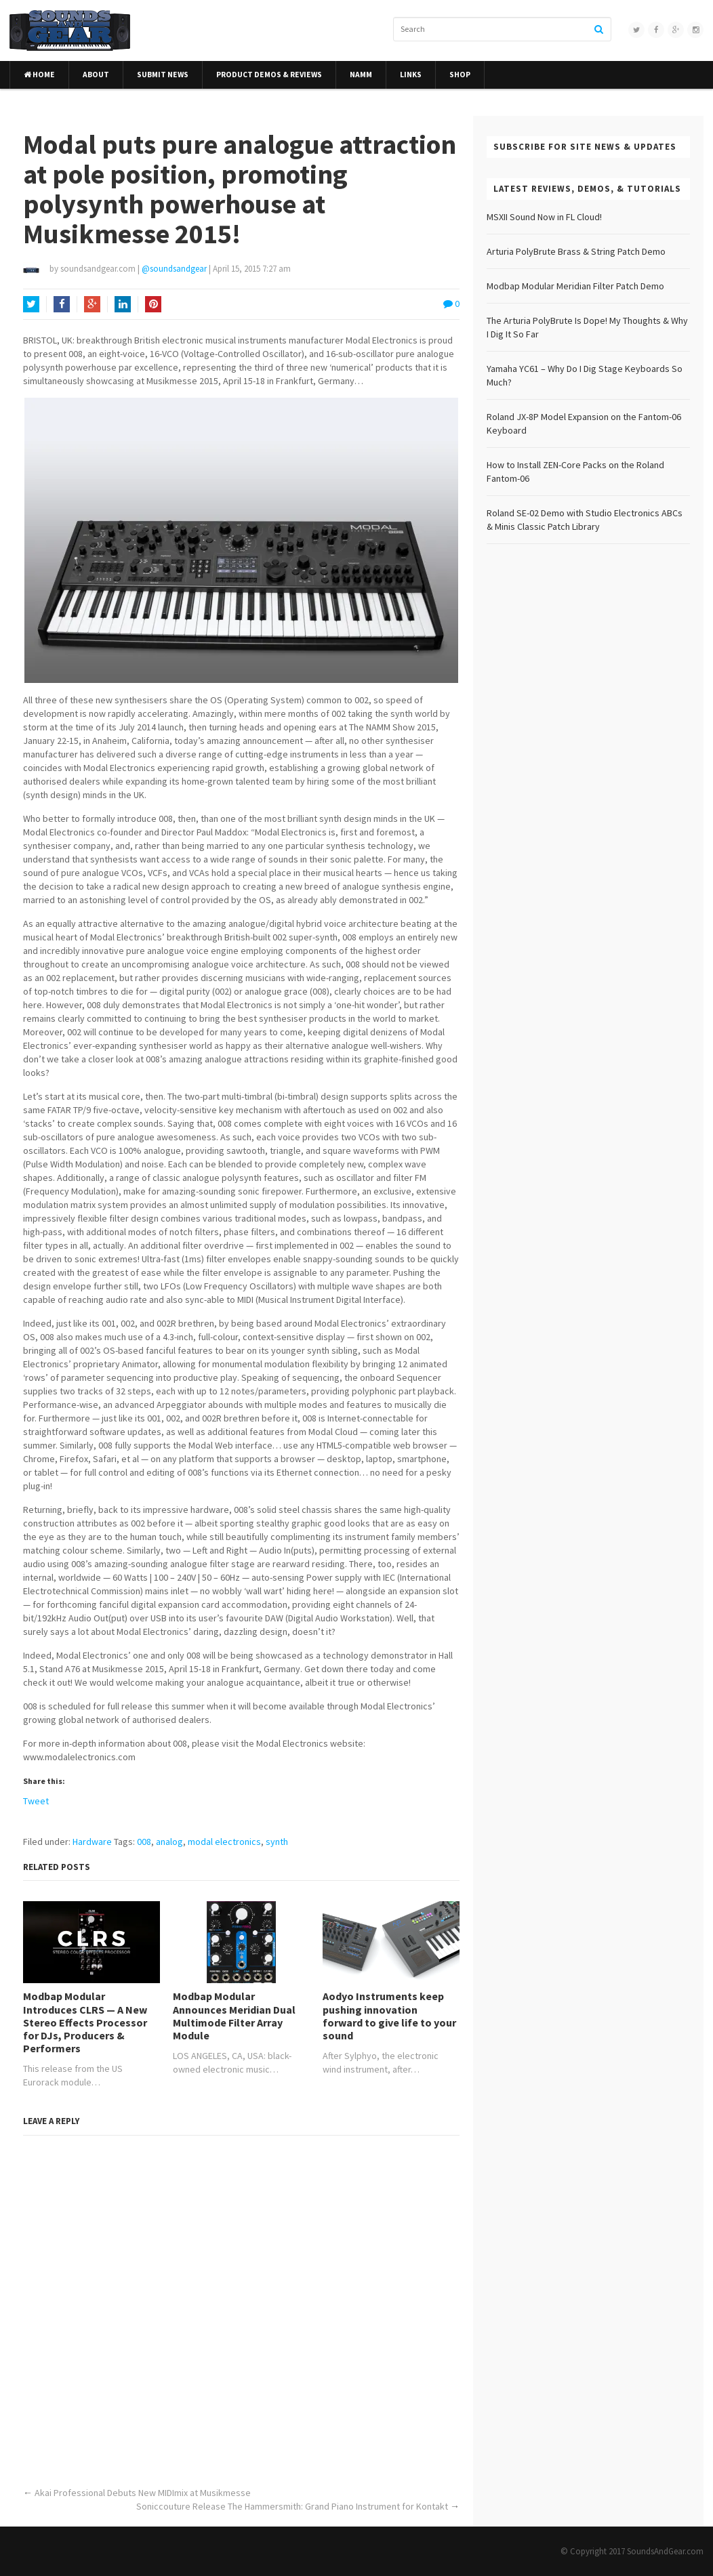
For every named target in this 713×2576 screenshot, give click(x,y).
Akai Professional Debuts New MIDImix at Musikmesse (143, 2493)
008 (144, 1841)
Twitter (31, 305)
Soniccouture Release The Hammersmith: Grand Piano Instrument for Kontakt (292, 2506)
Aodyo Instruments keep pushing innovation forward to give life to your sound (389, 2016)
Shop (459, 74)
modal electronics (224, 1841)
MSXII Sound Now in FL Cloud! (544, 217)
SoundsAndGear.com (665, 2551)
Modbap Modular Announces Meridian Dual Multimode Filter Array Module (234, 2016)
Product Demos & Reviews (269, 74)
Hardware (92, 1841)
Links (411, 74)
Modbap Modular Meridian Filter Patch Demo (575, 286)
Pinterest (153, 305)
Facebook (62, 305)
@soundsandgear (174, 268)
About (96, 74)
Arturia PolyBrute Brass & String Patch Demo (576, 251)
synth (277, 1841)
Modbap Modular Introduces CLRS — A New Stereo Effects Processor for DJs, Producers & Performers (85, 2022)
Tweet (36, 1800)
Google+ (92, 305)
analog (169, 1841)
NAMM (361, 74)
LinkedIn (123, 305)
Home (39, 74)
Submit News (162, 74)
